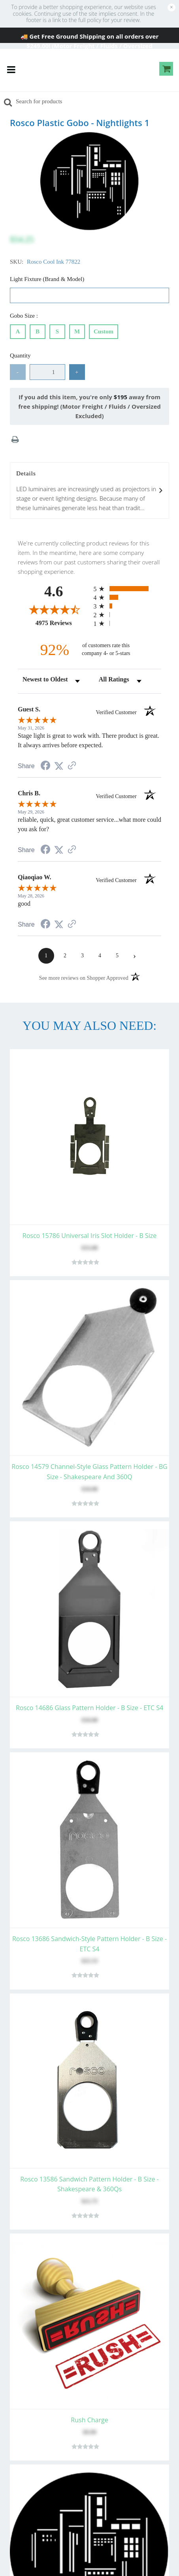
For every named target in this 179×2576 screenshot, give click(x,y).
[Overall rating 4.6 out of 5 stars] (53, 609)
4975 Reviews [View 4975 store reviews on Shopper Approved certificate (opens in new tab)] (63, 622)
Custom (103, 330)
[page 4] (100, 955)
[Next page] (134, 955)
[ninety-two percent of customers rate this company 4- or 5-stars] (89, 649)
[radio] (128, 588)
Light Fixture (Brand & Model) (47, 279)
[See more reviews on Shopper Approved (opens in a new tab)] (72, 766)
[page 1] (46, 956)
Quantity (20, 355)
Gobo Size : (25, 316)
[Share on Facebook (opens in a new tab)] (45, 766)
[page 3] (82, 955)
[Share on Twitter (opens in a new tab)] (59, 766)
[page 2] (65, 955)
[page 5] (117, 955)
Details (89, 491)
